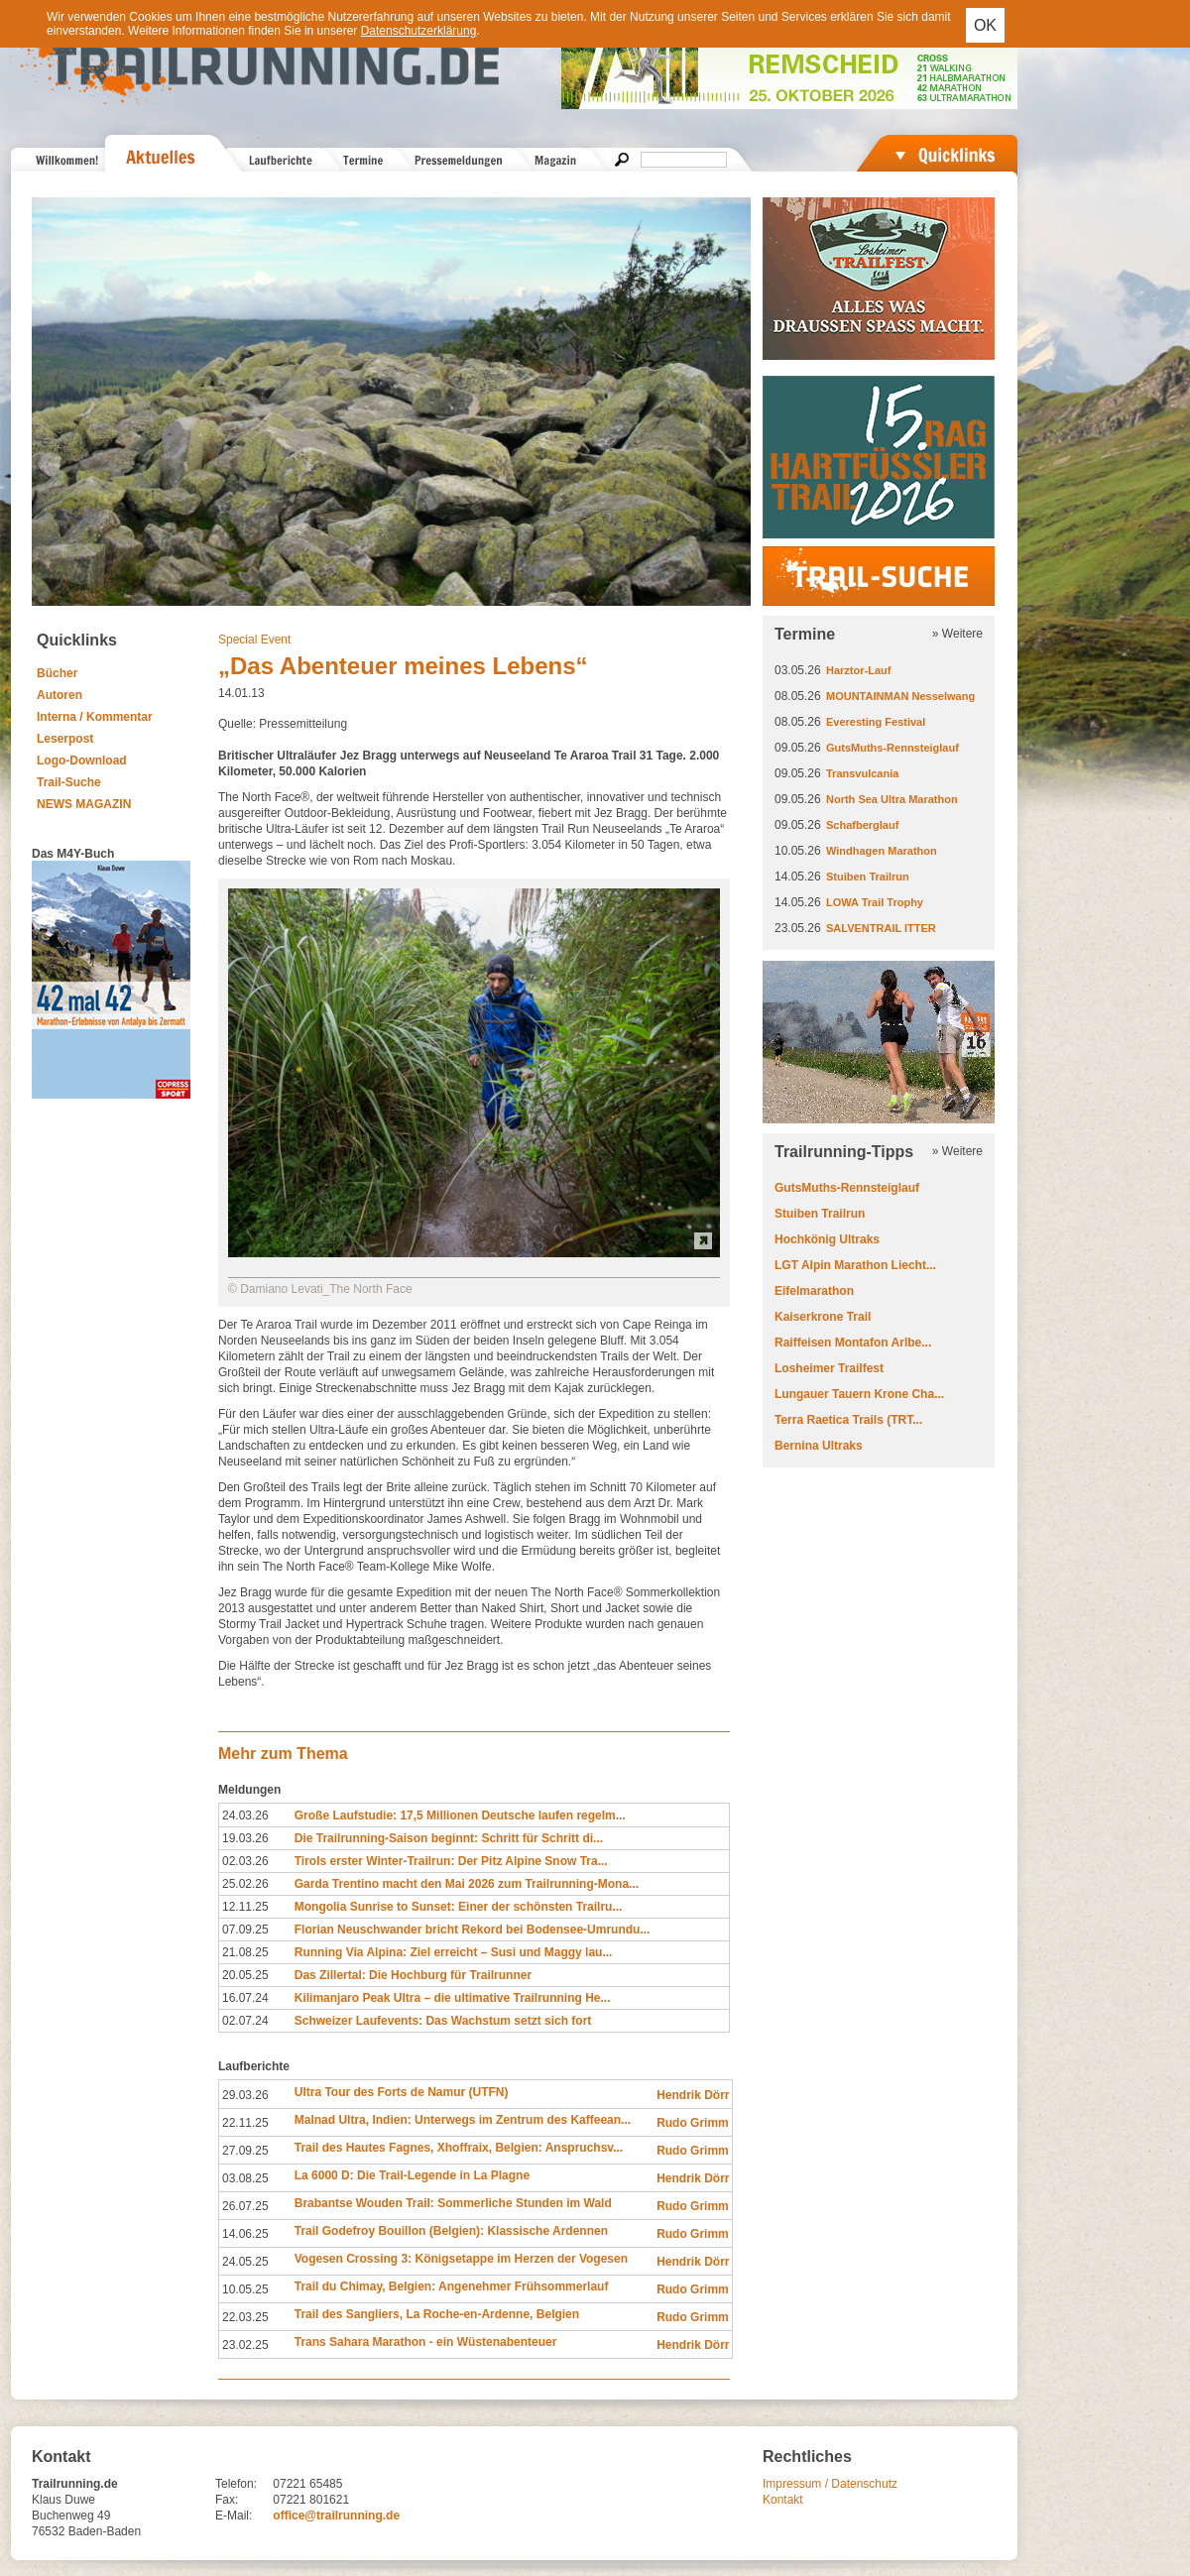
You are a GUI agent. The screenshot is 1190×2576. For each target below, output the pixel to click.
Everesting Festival (875, 722)
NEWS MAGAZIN (84, 804)
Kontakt (783, 2500)
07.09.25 (245, 1929)
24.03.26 (245, 1815)
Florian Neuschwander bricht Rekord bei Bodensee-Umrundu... (473, 1929)
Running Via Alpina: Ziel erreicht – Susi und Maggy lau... (454, 1952)
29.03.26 (245, 2095)
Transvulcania (862, 773)
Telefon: (236, 2484)
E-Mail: (233, 2515)
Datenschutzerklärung (419, 31)
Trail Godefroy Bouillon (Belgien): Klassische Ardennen (451, 2231)
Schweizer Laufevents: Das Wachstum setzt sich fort (443, 2021)
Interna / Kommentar (95, 717)
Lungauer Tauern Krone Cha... (859, 1394)
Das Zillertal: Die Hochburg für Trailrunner (413, 1975)
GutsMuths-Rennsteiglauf (892, 748)
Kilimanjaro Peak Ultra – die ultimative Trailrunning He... (453, 1998)
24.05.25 (245, 2262)
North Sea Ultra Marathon (892, 799)
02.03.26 (245, 1861)
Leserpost (65, 739)
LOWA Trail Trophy (874, 902)
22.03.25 (245, 2317)
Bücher (57, 673)
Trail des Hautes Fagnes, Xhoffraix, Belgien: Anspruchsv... (459, 2148)
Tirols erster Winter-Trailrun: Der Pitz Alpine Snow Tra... (451, 1861)
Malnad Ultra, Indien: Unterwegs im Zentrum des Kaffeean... (463, 2120)
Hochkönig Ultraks (827, 1239)
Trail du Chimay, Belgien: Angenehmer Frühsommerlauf (452, 2286)
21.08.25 (245, 1952)
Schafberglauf (862, 825)
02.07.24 (245, 2021)
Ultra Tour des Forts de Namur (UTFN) (402, 2092)
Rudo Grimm (692, 2123)
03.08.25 (245, 2178)
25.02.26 (245, 1884)
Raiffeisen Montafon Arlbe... (852, 1342)
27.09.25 (245, 2151)
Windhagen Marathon (881, 851)
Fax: (226, 2500)
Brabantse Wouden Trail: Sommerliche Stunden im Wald (453, 2203)
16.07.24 (245, 1998)
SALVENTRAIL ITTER (881, 928)
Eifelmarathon (814, 1291)
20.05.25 (245, 1975)
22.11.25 (245, 2123)
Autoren (59, 695)
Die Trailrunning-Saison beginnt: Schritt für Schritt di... (449, 1838)
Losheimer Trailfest (829, 1368)
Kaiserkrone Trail (822, 1317)
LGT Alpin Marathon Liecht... (855, 1265)
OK (985, 25)
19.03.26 (245, 1838)
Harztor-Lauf (858, 670)
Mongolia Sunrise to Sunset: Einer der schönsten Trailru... (459, 1907)
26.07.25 (245, 2206)
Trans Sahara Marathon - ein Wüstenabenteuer (426, 2342)
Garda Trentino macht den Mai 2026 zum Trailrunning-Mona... (467, 1884)
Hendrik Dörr (692, 2095)
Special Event (254, 639)
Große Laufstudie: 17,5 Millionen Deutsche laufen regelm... (460, 1815)
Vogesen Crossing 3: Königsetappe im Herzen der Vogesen (461, 2259)
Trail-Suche (69, 782)
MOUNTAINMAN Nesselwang (900, 696)
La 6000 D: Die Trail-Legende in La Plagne (412, 2175)
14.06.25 (245, 2234)
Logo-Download (82, 760)
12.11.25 (245, 1907)
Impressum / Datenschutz (830, 2484)
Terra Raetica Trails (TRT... (848, 1420)
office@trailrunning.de (336, 2515)
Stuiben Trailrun (867, 876)
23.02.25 (245, 2345)
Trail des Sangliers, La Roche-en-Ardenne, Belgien (437, 2314)
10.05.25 (245, 2289)
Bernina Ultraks (818, 1446)
